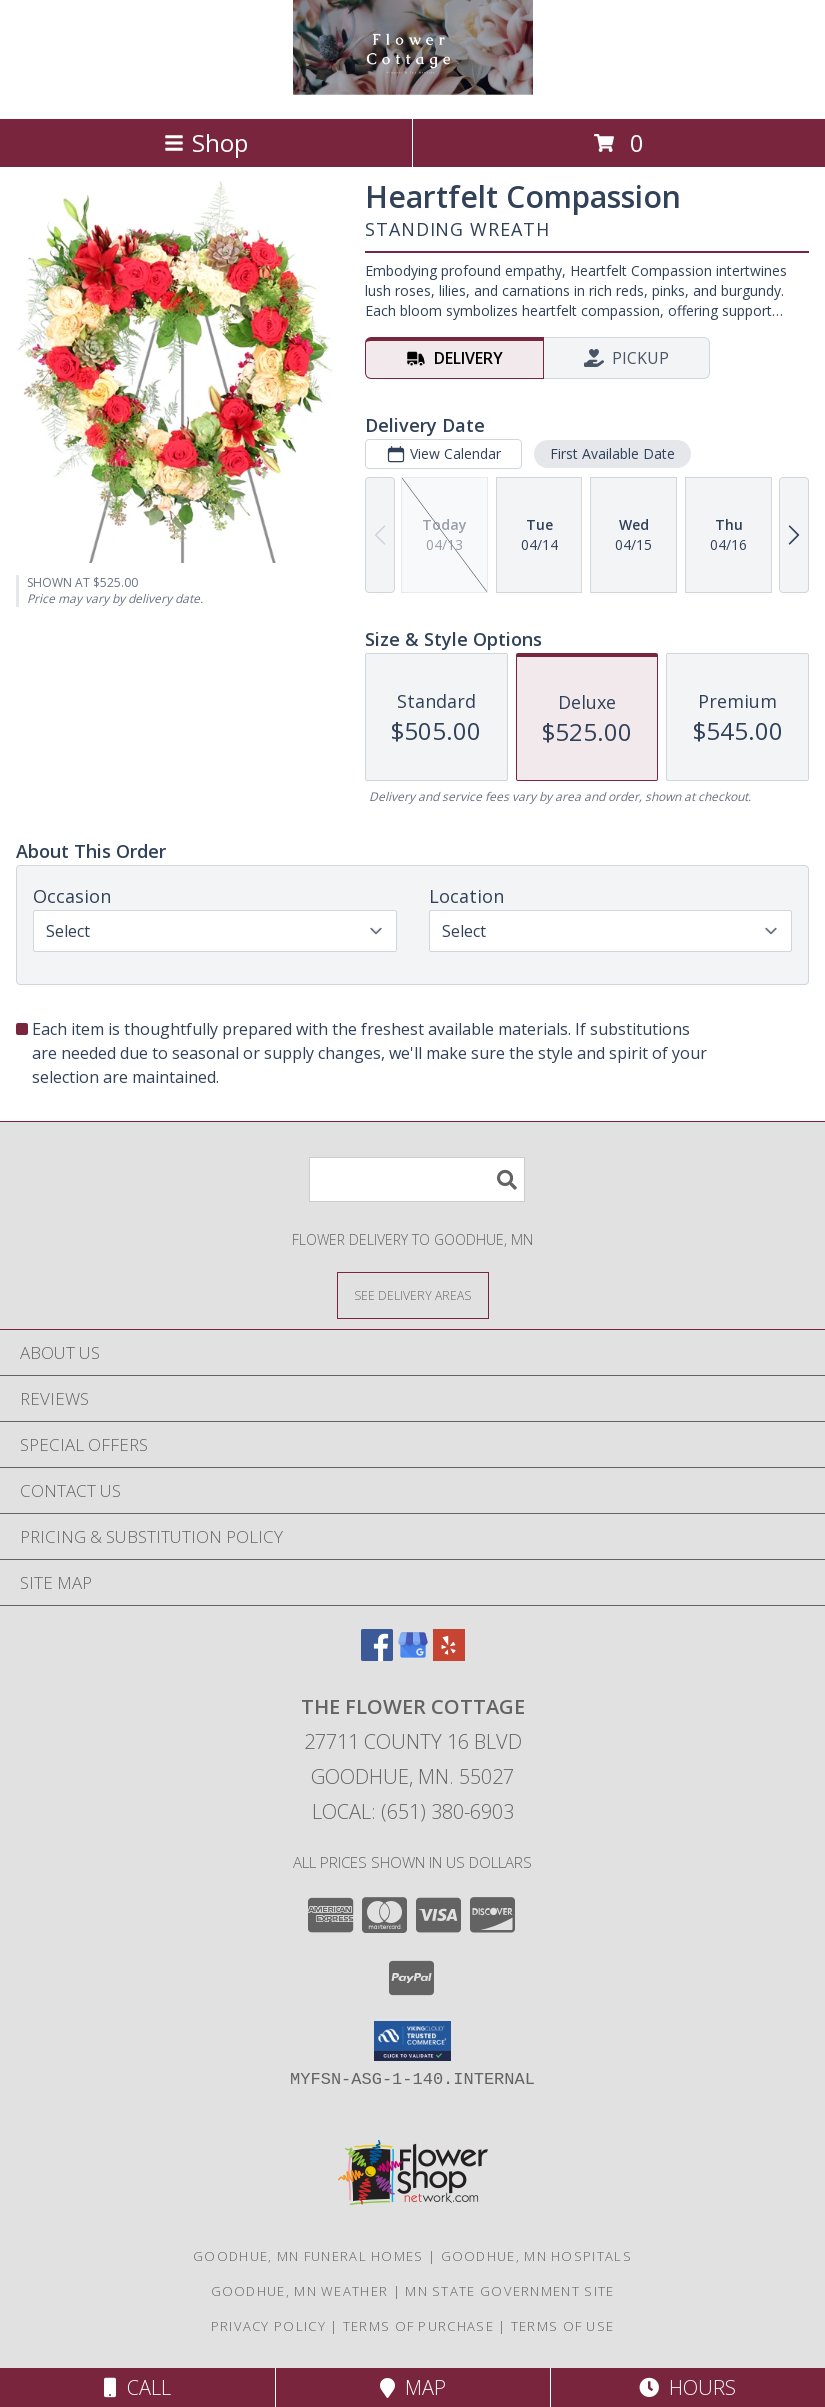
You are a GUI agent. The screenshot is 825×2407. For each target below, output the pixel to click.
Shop (206, 142)
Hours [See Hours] (687, 2387)
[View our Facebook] (377, 1654)
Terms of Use (563, 2326)
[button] (412, 2041)
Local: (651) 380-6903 (413, 1811)
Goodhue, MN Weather (300, 2291)
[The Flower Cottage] (413, 89)
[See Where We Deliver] (413, 1294)
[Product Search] (417, 1179)
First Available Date (612, 453)
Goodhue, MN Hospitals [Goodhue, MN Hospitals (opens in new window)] (536, 2256)
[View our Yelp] (449, 1654)
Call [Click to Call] (137, 2387)
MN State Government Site (509, 2291)
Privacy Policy (268, 2326)
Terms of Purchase (418, 2326)
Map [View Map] (413, 2387)
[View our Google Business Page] (413, 1654)
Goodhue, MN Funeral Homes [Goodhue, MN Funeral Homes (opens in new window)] (308, 2256)
